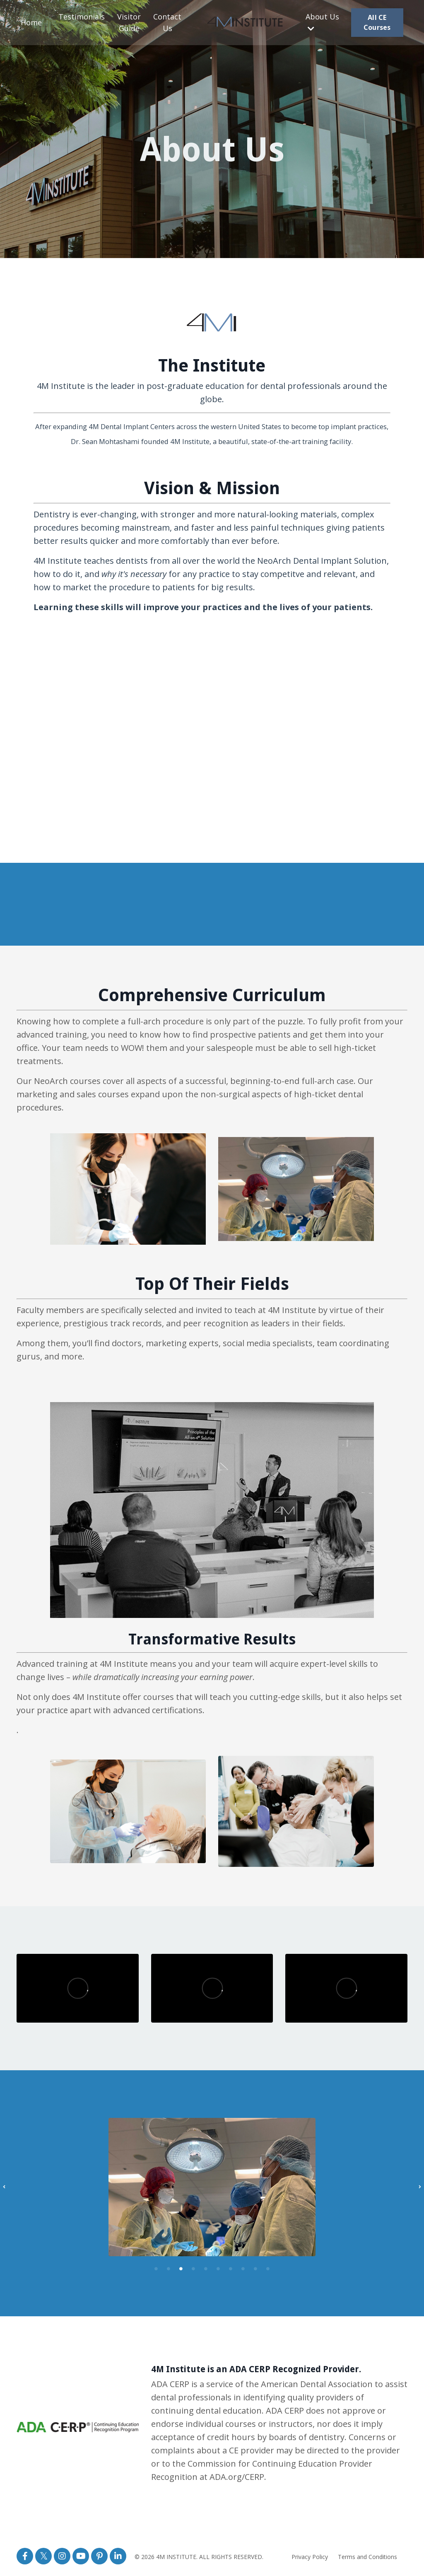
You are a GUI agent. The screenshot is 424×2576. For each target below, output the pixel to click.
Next (420, 2187)
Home (31, 22)
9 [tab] (255, 2268)
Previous (4, 2187)
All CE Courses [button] (377, 22)
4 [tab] (193, 2268)
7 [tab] (230, 2268)
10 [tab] (268, 2268)
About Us (322, 22)
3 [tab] (181, 2268)
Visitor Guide (129, 23)
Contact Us (167, 23)
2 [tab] (168, 2268)
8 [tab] (243, 2268)
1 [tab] (156, 2268)
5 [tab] (206, 2268)
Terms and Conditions (367, 2556)
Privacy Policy (310, 2556)
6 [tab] (218, 2268)
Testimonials (81, 17)
